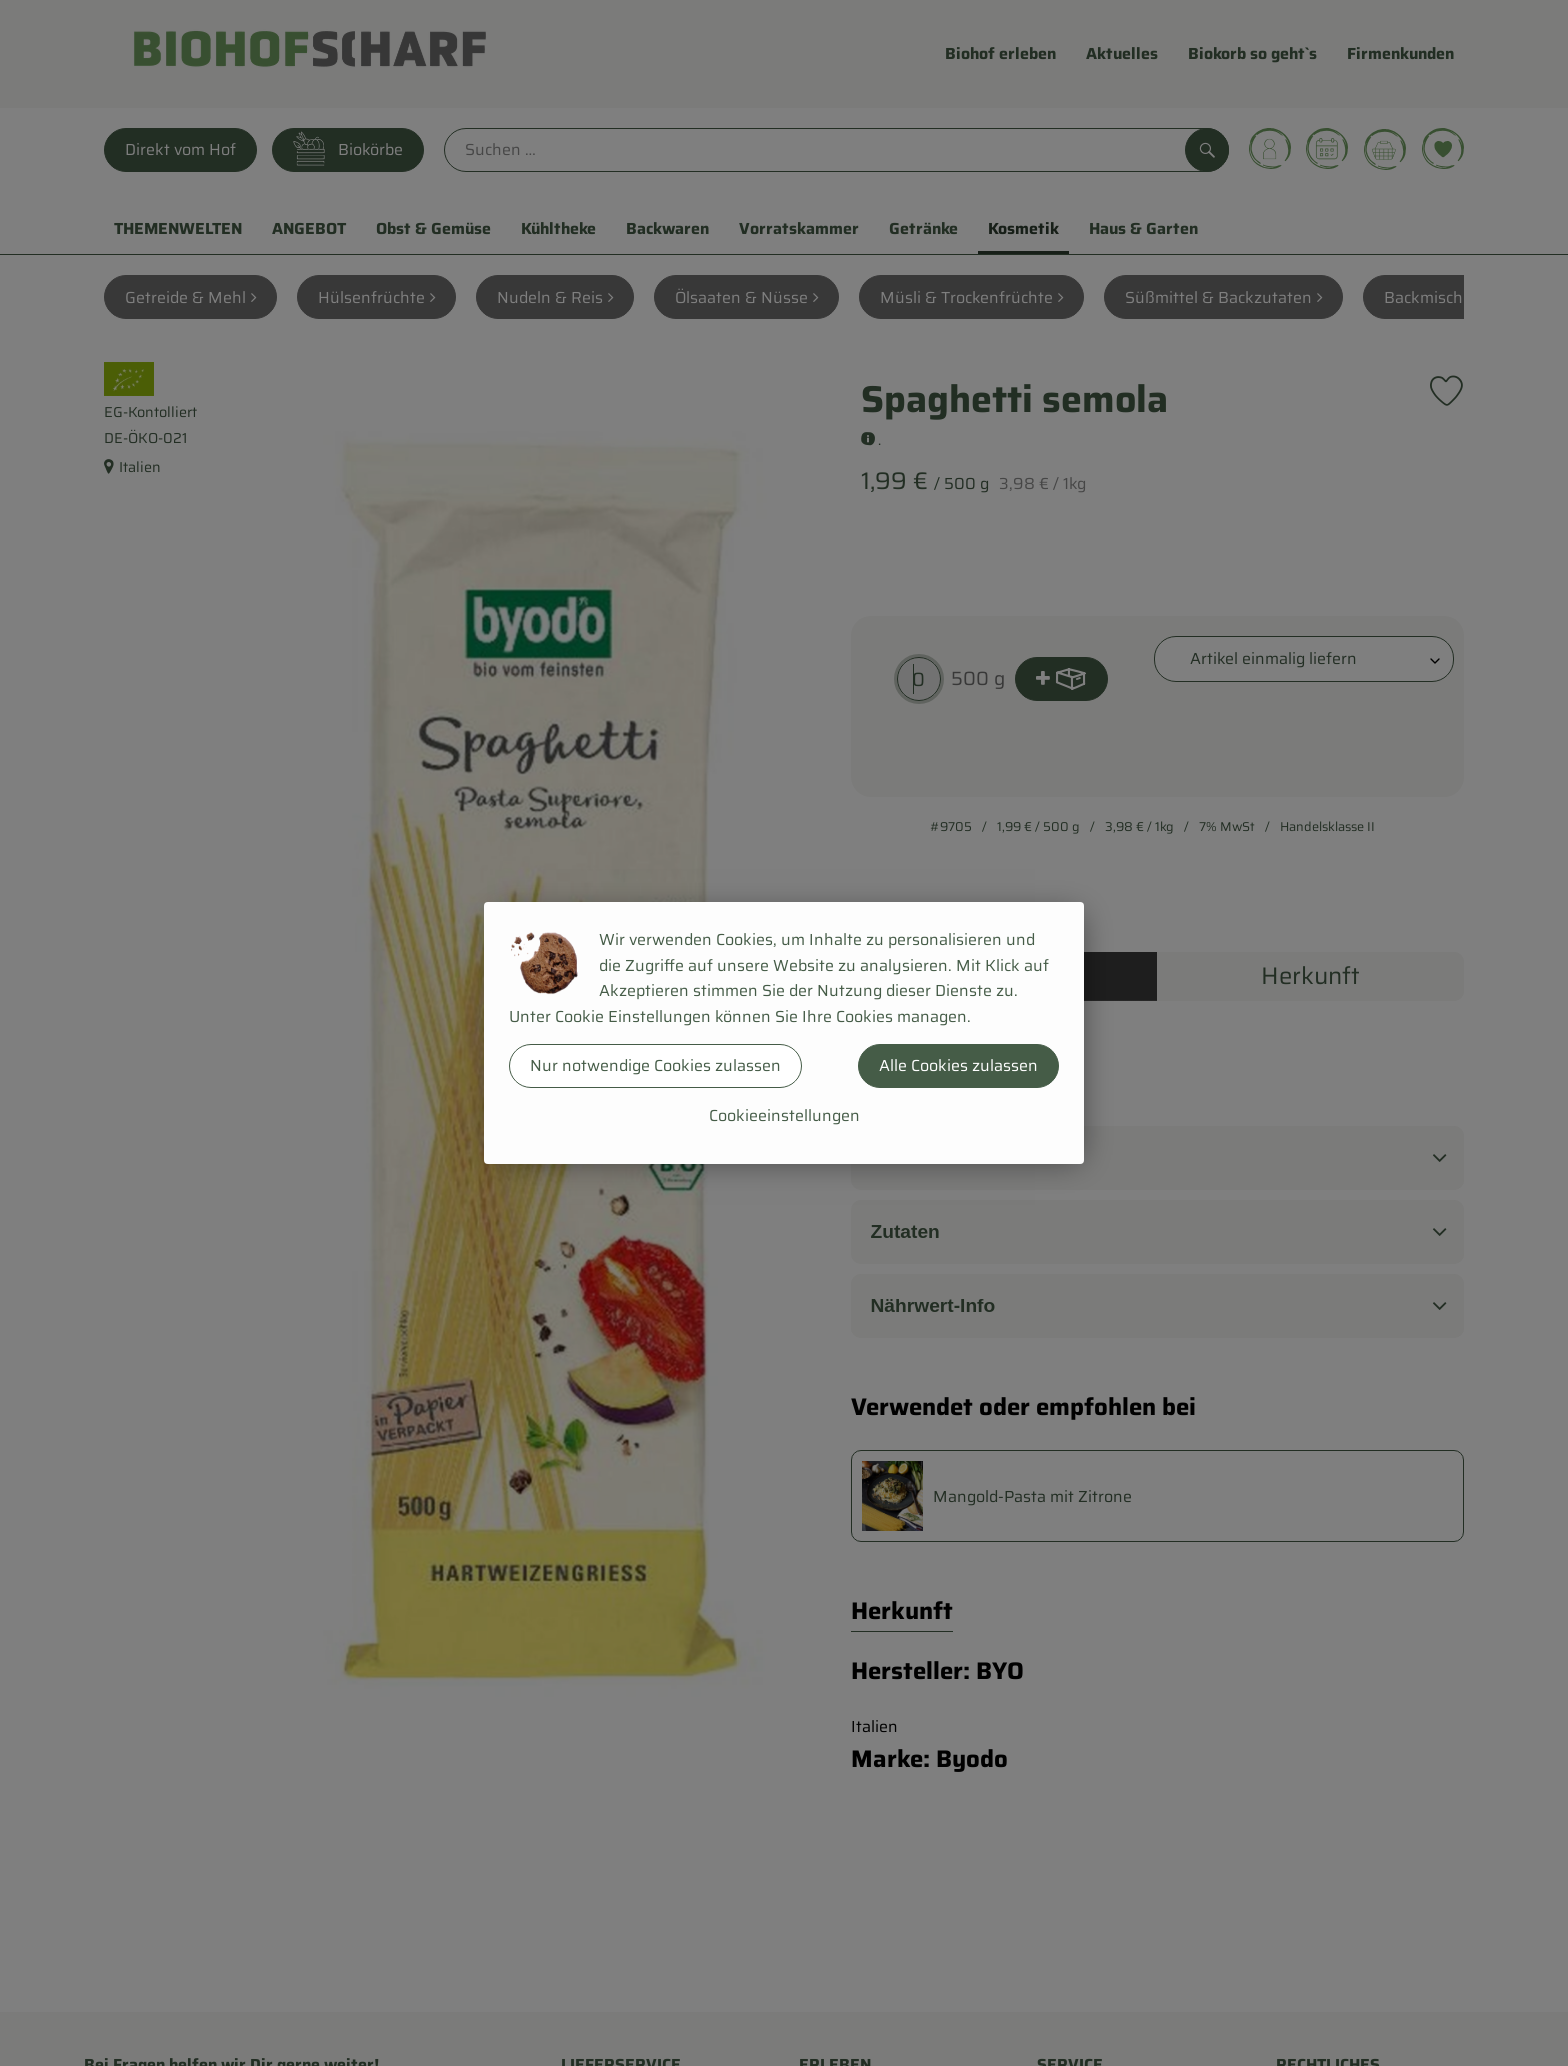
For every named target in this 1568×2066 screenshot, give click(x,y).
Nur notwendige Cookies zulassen (655, 1065)
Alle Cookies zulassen (958, 1065)
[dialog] (784, 1033)
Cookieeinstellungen (784, 1115)
